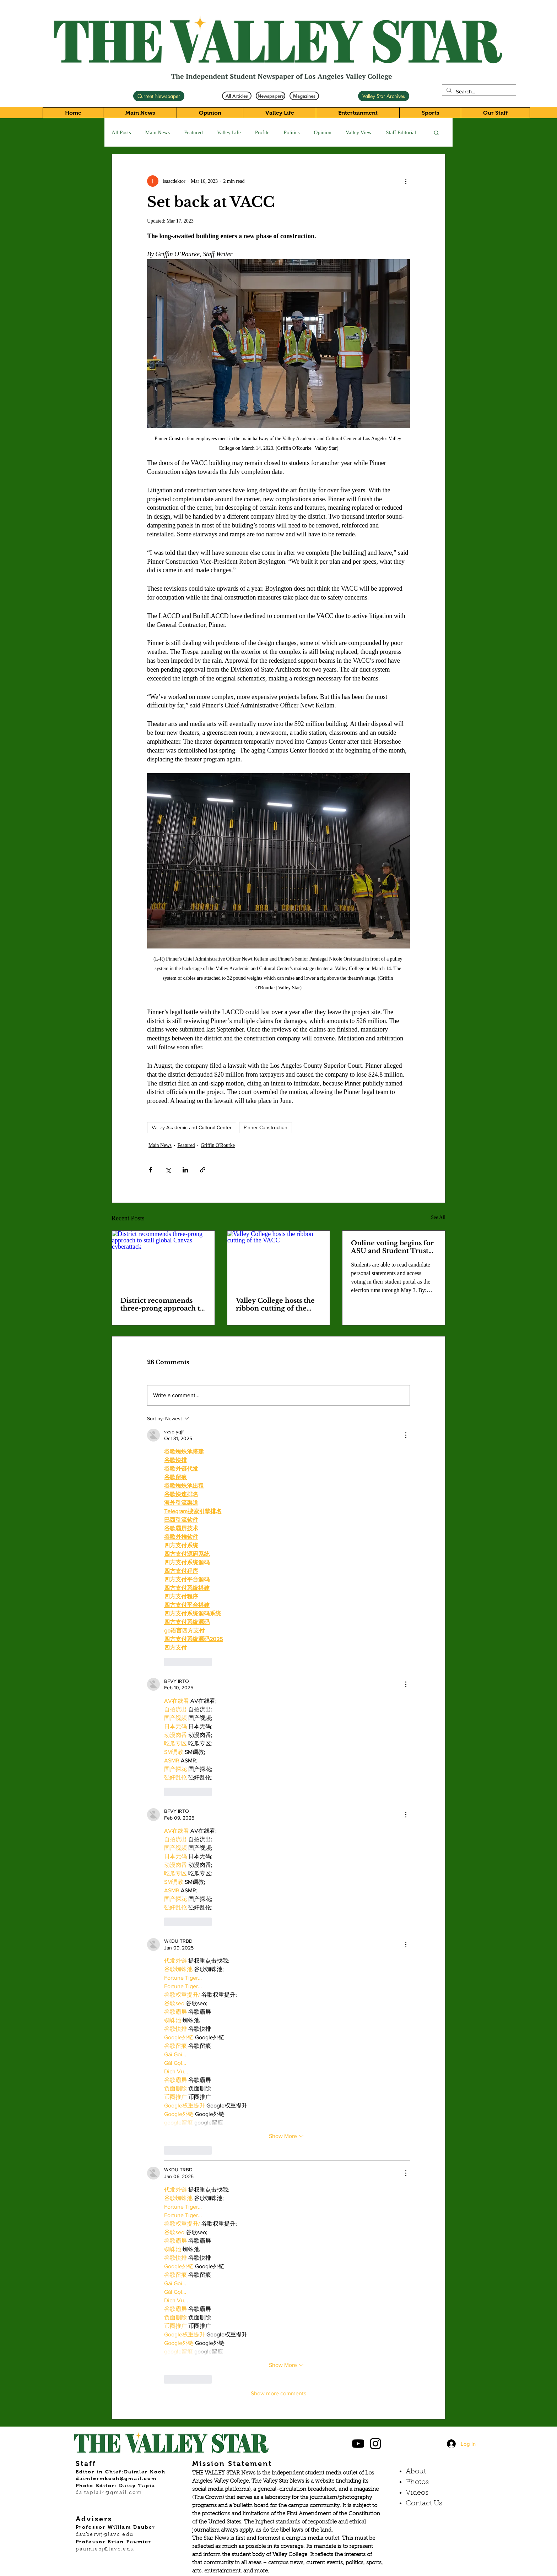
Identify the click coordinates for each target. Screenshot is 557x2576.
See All (438, 1217)
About (416, 2471)
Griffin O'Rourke (218, 1145)
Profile (262, 132)
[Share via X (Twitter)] (167, 1169)
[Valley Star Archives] (383, 96)
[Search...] (478, 91)
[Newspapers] (270, 96)
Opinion (322, 132)
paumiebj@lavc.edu (105, 2549)
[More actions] (405, 181)
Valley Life (229, 132)
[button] (436, 132)
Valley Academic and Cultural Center (192, 1127)
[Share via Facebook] (150, 1169)
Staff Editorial (401, 132)
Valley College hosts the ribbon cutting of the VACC (275, 1304)
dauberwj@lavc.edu (105, 2534)
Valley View (359, 132)
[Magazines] (304, 96)
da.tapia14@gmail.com (109, 2492)
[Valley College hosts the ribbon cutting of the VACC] (278, 1259)
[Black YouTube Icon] (358, 2443)
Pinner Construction (265, 1127)
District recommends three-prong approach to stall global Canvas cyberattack (162, 1304)
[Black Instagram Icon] (375, 2443)
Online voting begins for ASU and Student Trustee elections (393, 1247)
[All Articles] (237, 96)
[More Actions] (405, 1435)
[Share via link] (202, 1169)
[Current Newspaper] (158, 96)
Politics (292, 132)
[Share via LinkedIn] (185, 1169)
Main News (157, 132)
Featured (193, 132)
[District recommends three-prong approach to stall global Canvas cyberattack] (163, 1259)
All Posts (121, 132)
